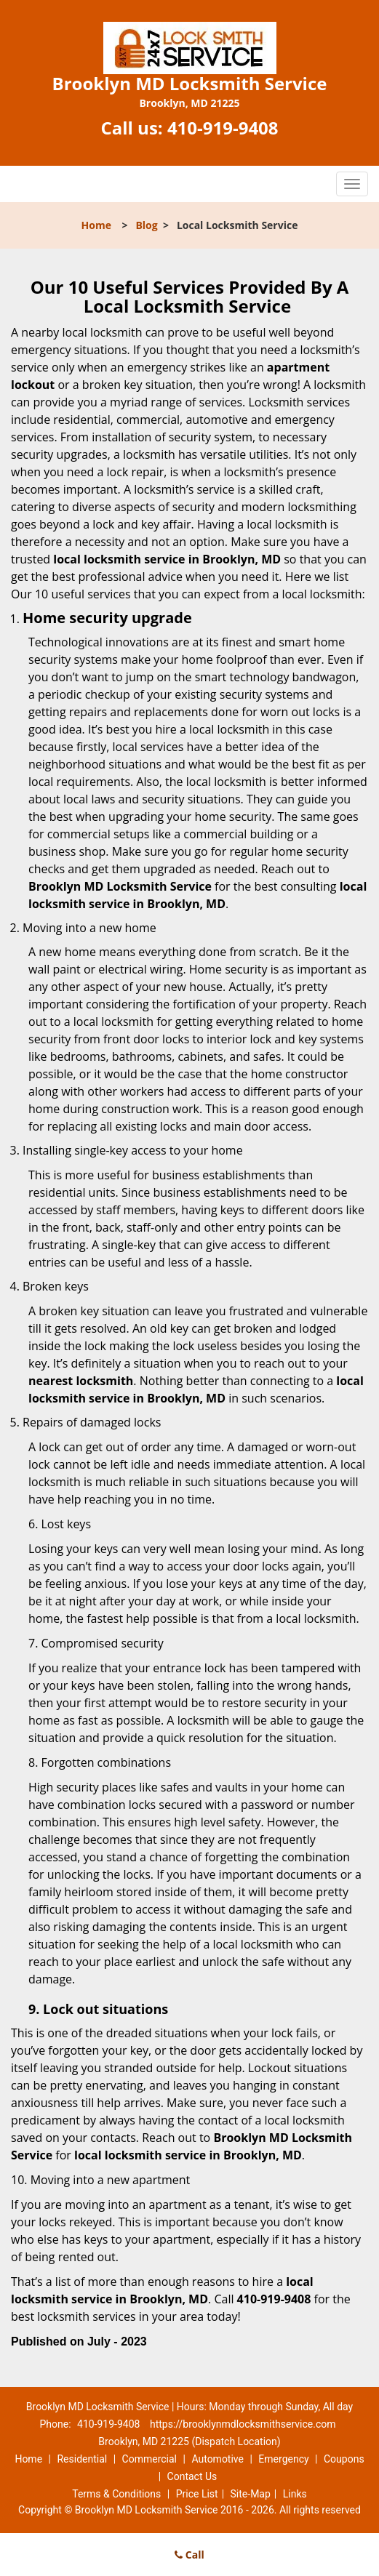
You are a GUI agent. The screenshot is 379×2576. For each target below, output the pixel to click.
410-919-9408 (223, 128)
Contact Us (192, 2476)
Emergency (283, 2459)
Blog (146, 225)
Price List (197, 2494)
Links (295, 2494)
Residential (82, 2459)
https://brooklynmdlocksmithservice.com (243, 2424)
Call (189, 2554)
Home (96, 225)
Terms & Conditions (116, 2494)
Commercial (149, 2459)
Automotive (217, 2459)
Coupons (344, 2459)
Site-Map (251, 2494)
